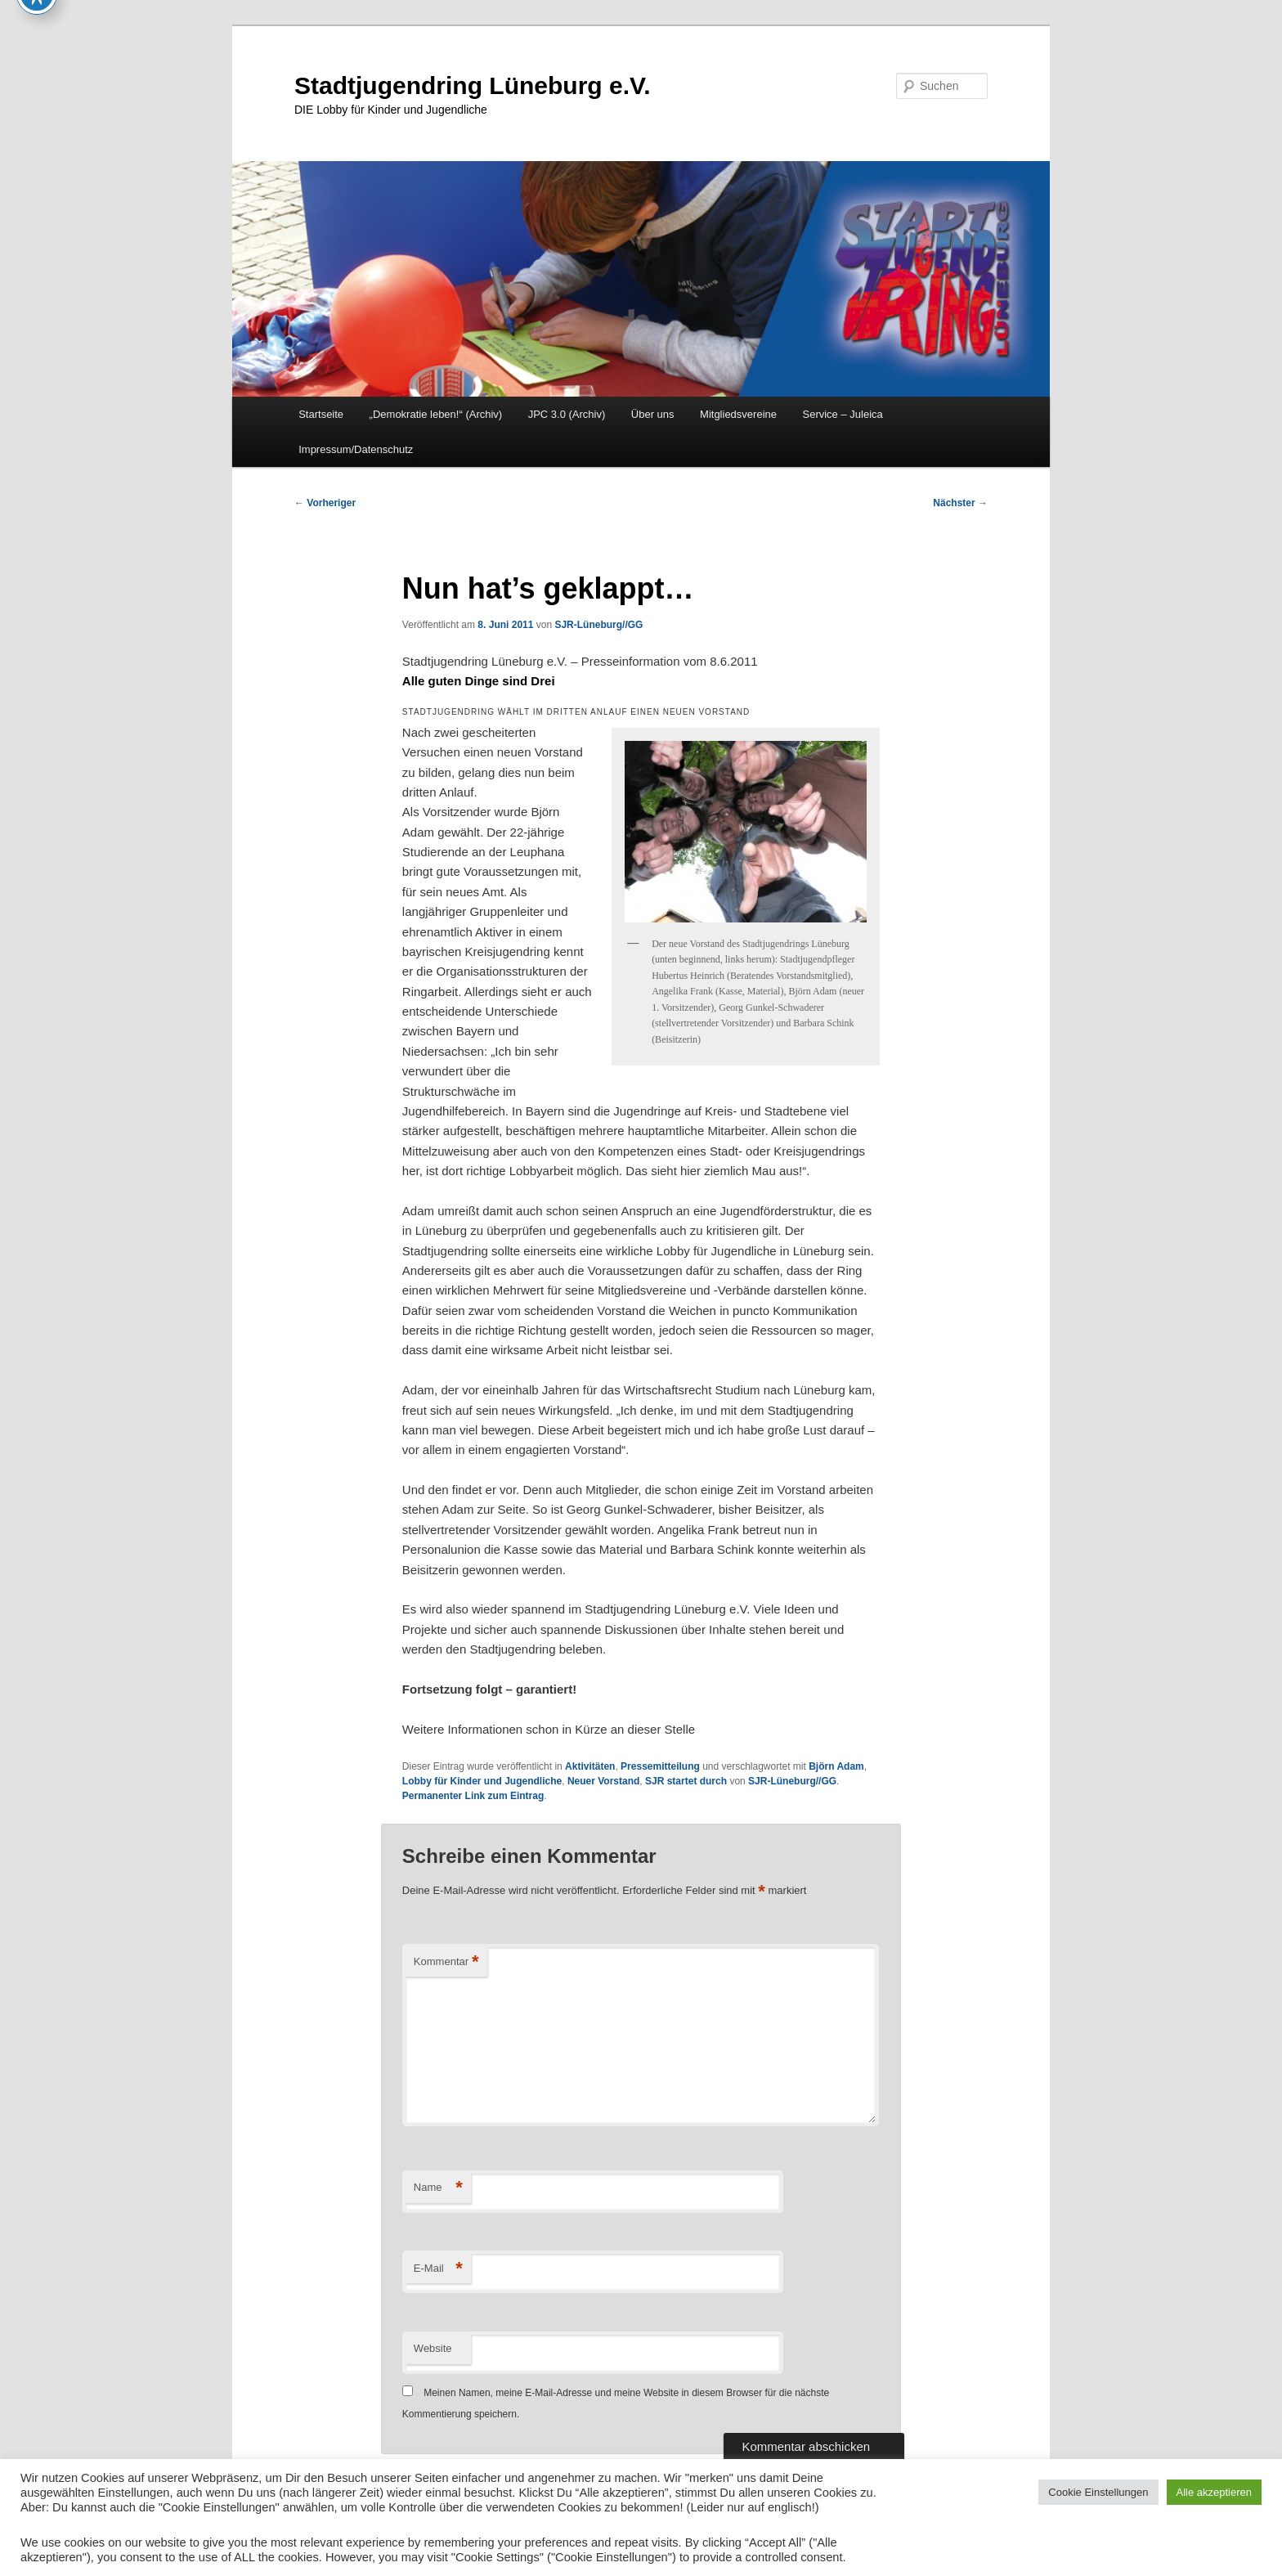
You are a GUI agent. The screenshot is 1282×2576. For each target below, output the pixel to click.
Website (433, 2348)
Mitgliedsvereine (738, 414)
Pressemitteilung (660, 1766)
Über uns (653, 414)
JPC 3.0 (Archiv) (567, 414)
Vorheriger (325, 503)
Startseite (320, 414)
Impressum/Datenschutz (355, 449)
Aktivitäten (590, 1766)
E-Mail (438, 2269)
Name (438, 2188)
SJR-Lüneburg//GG (598, 625)
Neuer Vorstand (603, 1781)
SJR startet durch (686, 1781)
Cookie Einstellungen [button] (1098, 2492)
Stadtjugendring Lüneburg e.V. (472, 85)
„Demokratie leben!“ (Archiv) (436, 414)
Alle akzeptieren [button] (1215, 2492)
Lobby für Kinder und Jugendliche (482, 1781)
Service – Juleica (842, 414)
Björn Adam (836, 1766)
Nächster (960, 503)
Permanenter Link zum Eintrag (473, 1796)
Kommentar (446, 1962)
